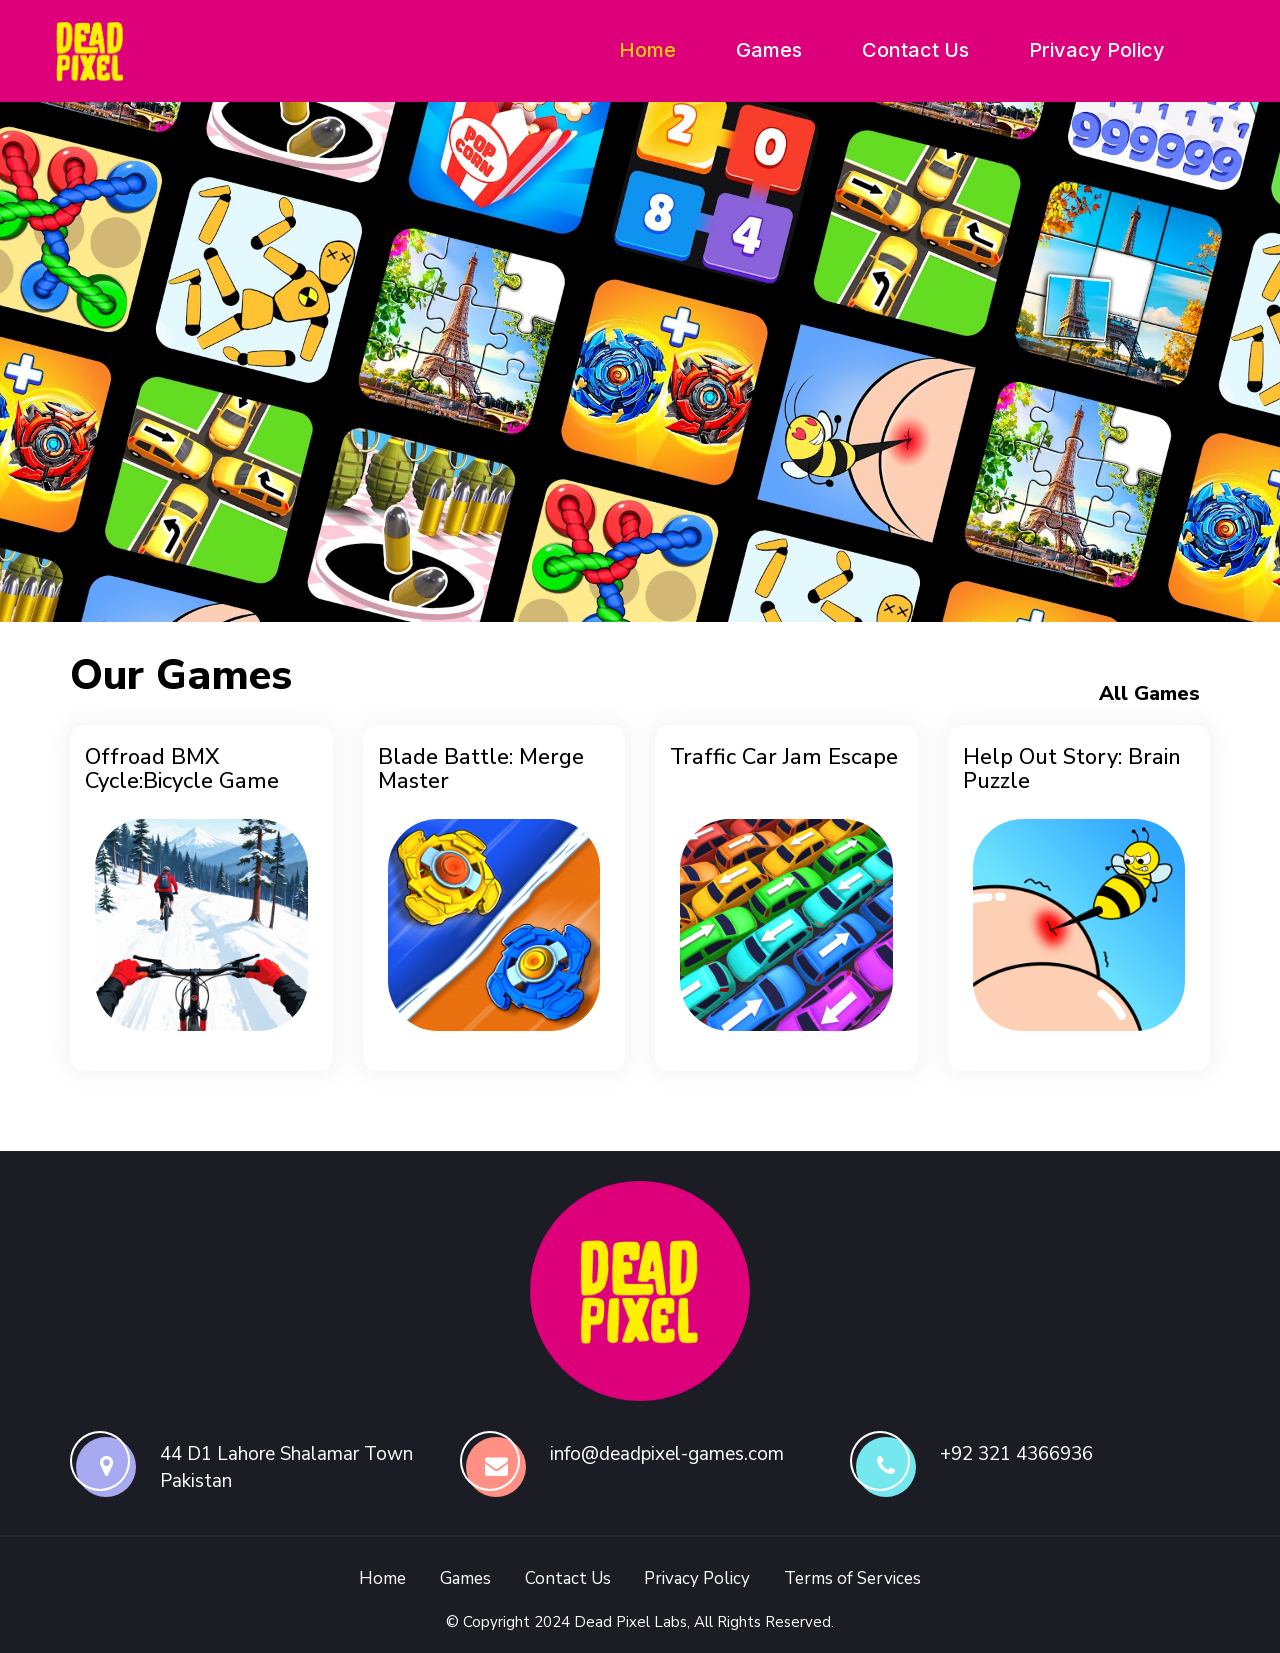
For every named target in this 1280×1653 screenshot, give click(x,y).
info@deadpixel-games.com (667, 1454)
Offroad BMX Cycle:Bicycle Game (182, 769)
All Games (1149, 693)
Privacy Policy (1097, 50)
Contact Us (915, 50)
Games (769, 50)
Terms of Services (852, 1578)
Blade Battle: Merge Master (481, 769)
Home (647, 50)
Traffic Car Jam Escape (784, 757)
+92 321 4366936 (1016, 1454)
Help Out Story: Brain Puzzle (1072, 769)
